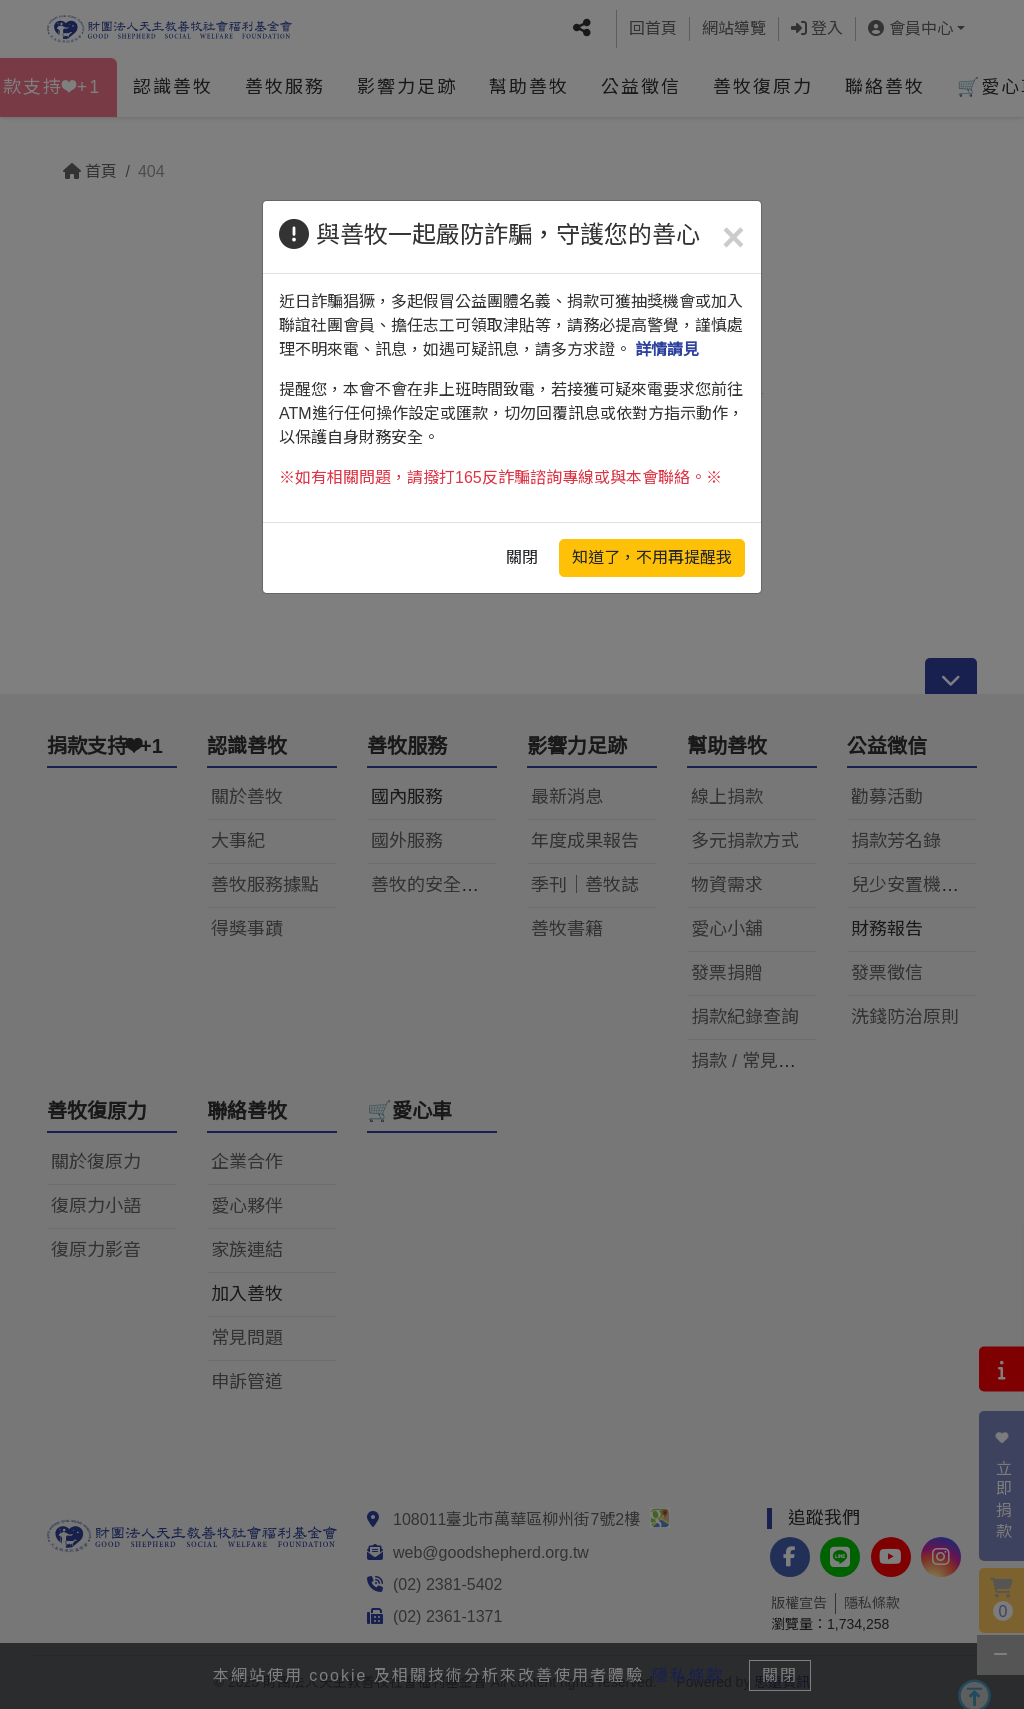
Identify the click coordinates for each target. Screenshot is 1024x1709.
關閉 (522, 557)
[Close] (733, 237)
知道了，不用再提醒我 (652, 557)
